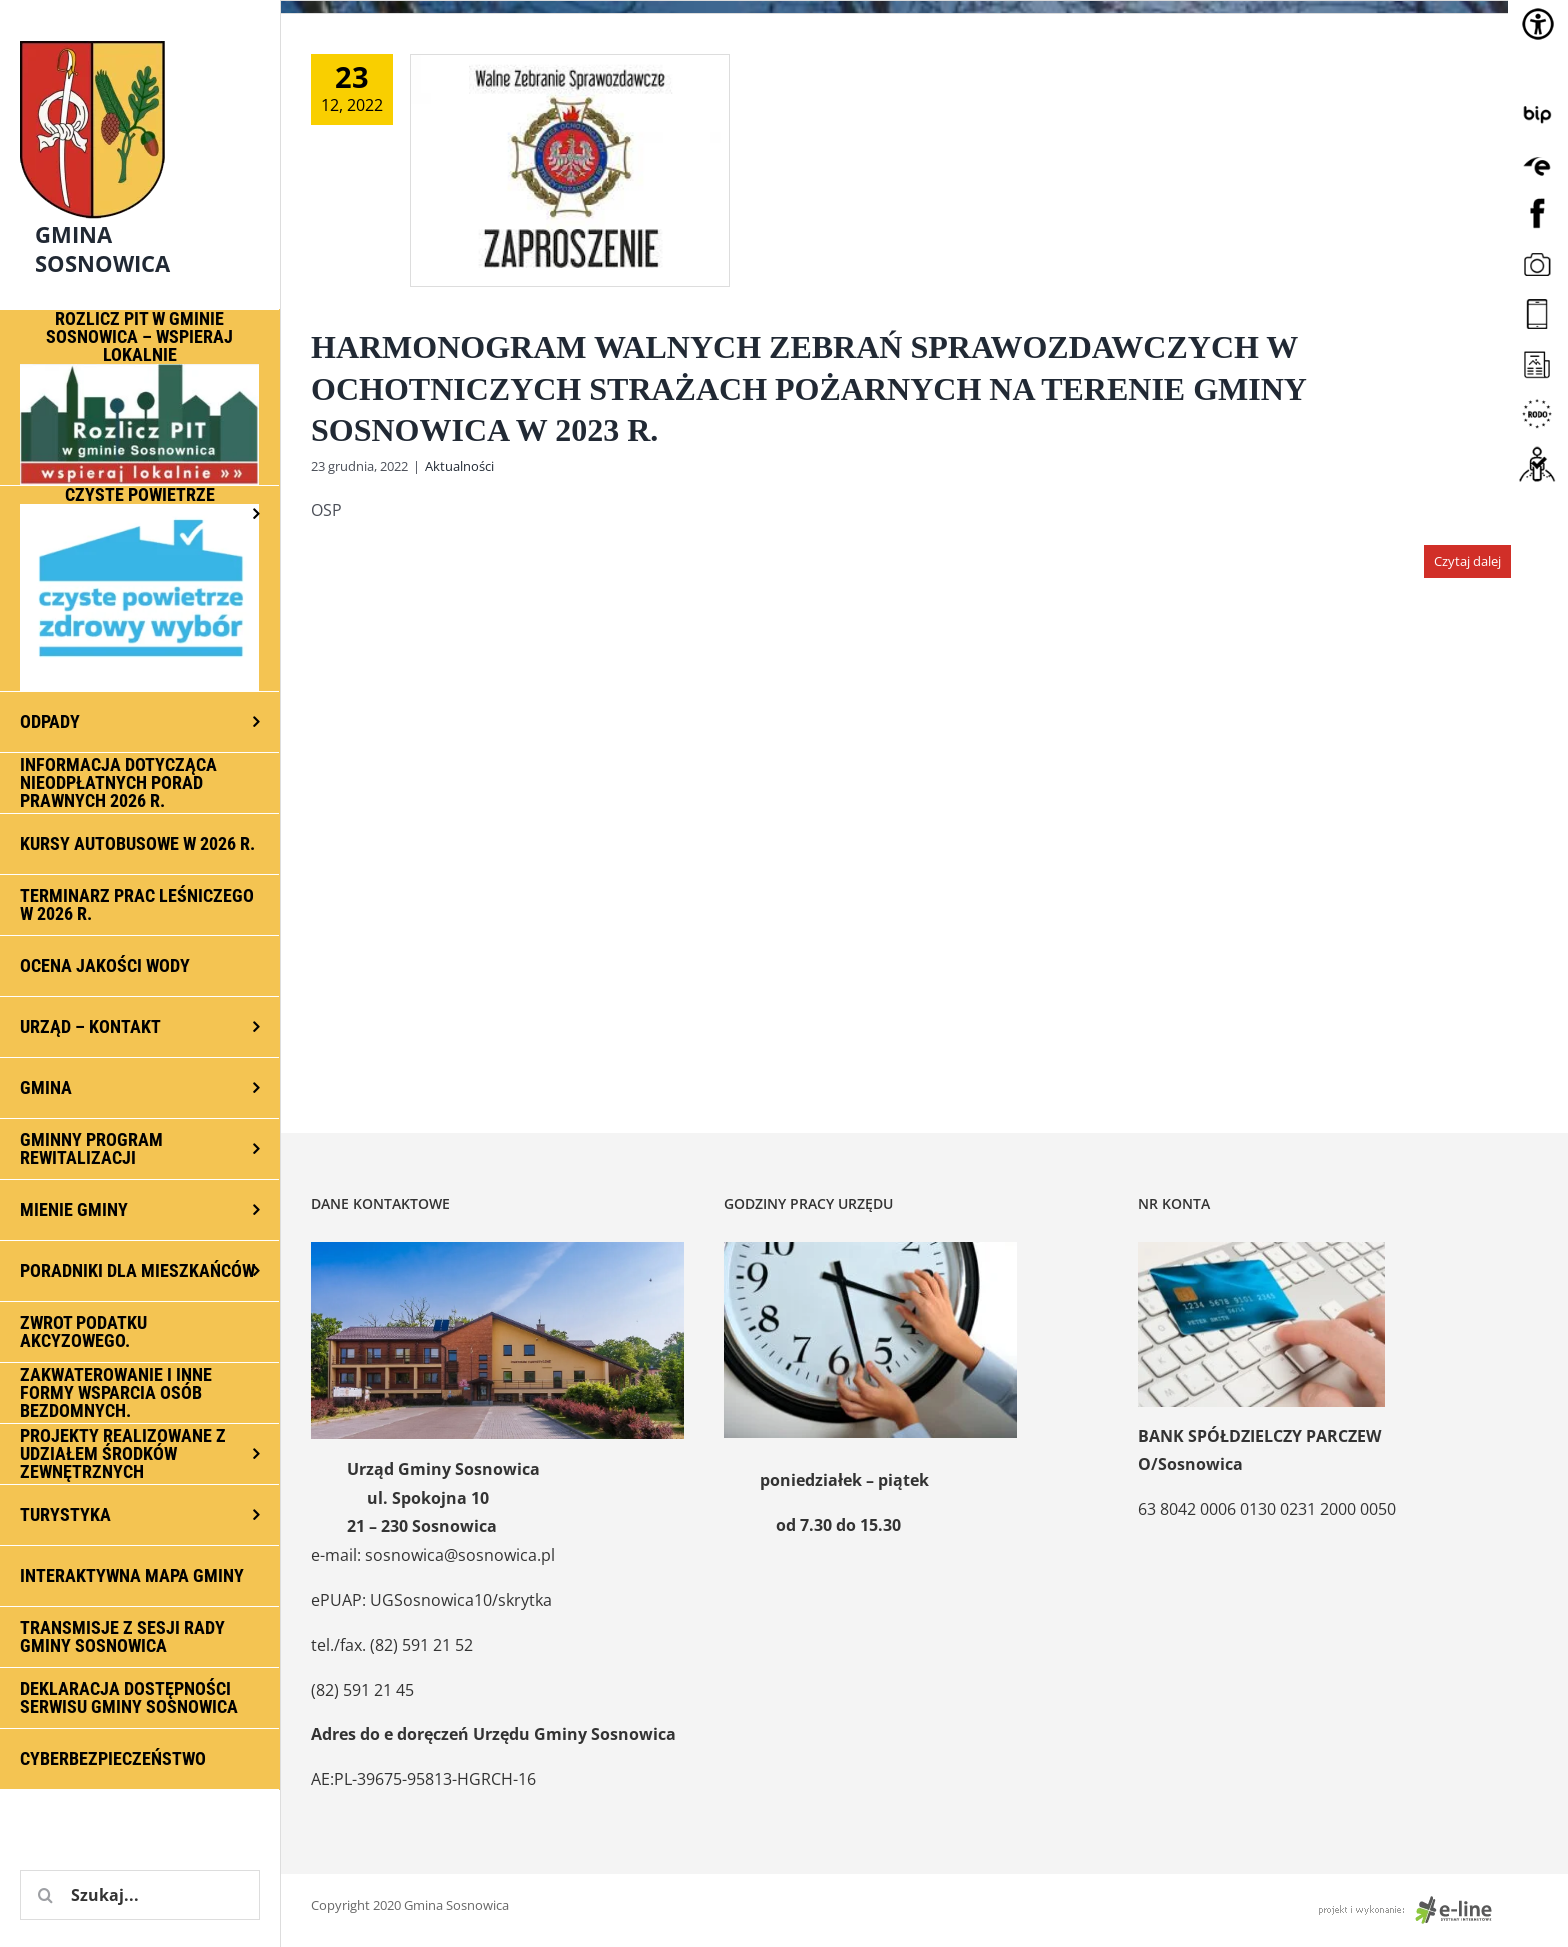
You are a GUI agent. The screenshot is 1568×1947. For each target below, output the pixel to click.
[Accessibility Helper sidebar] (1538, 24)
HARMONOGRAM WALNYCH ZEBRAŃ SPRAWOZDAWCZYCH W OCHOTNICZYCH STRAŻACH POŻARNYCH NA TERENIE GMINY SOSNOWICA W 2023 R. (808, 388)
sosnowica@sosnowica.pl (460, 1555)
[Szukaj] (45, 1895)
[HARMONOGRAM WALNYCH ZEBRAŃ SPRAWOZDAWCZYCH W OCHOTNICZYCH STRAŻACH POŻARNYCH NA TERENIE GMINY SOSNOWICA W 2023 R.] (570, 170)
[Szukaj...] (140, 1895)
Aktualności (459, 466)
